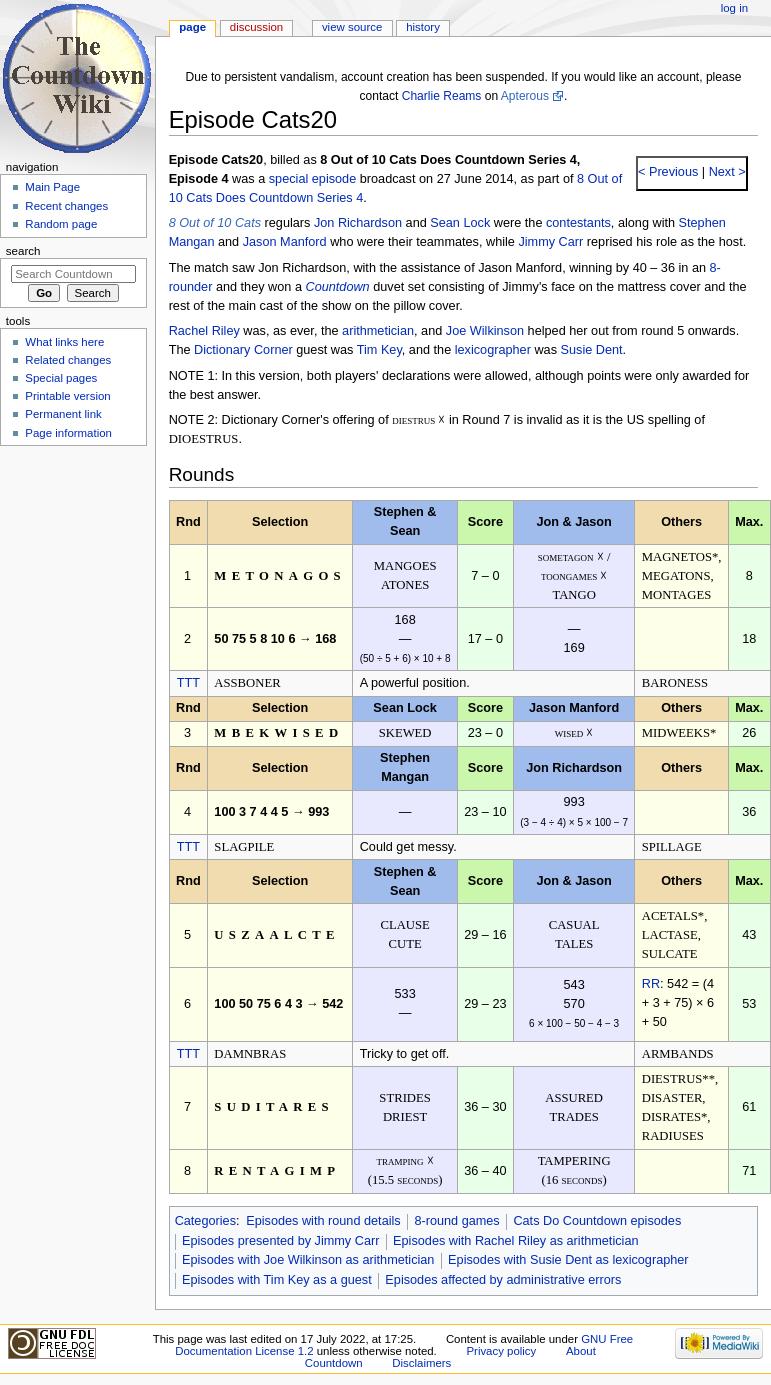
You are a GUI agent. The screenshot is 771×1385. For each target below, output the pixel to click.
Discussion (256, 27)
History (423, 27)
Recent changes (66, 206)
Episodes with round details (323, 1221)
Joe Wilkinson (485, 331)
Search (23, 251)
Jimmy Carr (550, 242)
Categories (205, 1221)
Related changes (68, 360)
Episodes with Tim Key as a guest (277, 1280)
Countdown (337, 287)
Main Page (52, 187)
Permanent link (63, 414)
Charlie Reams (442, 96)
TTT (188, 683)
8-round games (456, 1221)
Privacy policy (501, 1351)
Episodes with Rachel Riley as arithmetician (515, 1241)
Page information (68, 433)
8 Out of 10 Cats (215, 223)
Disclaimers (421, 1363)
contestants (578, 223)
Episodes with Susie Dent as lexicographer (568, 1260)
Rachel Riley (204, 331)
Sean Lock (460, 223)
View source (352, 27)
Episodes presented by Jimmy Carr (280, 1241)
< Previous (668, 172)
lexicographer (493, 350)
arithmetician (378, 331)
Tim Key (379, 350)
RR (651, 984)
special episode (312, 179)
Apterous (525, 96)
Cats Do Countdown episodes (597, 1221)
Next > (725, 172)
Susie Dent (592, 350)
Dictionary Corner (243, 350)
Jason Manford (285, 242)
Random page (61, 224)
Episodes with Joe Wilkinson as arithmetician (308, 1260)
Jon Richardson (358, 223)
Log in (734, 8)
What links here (64, 342)
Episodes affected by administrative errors (503, 1280)
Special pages (61, 378)
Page (192, 27)
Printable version (67, 396)
